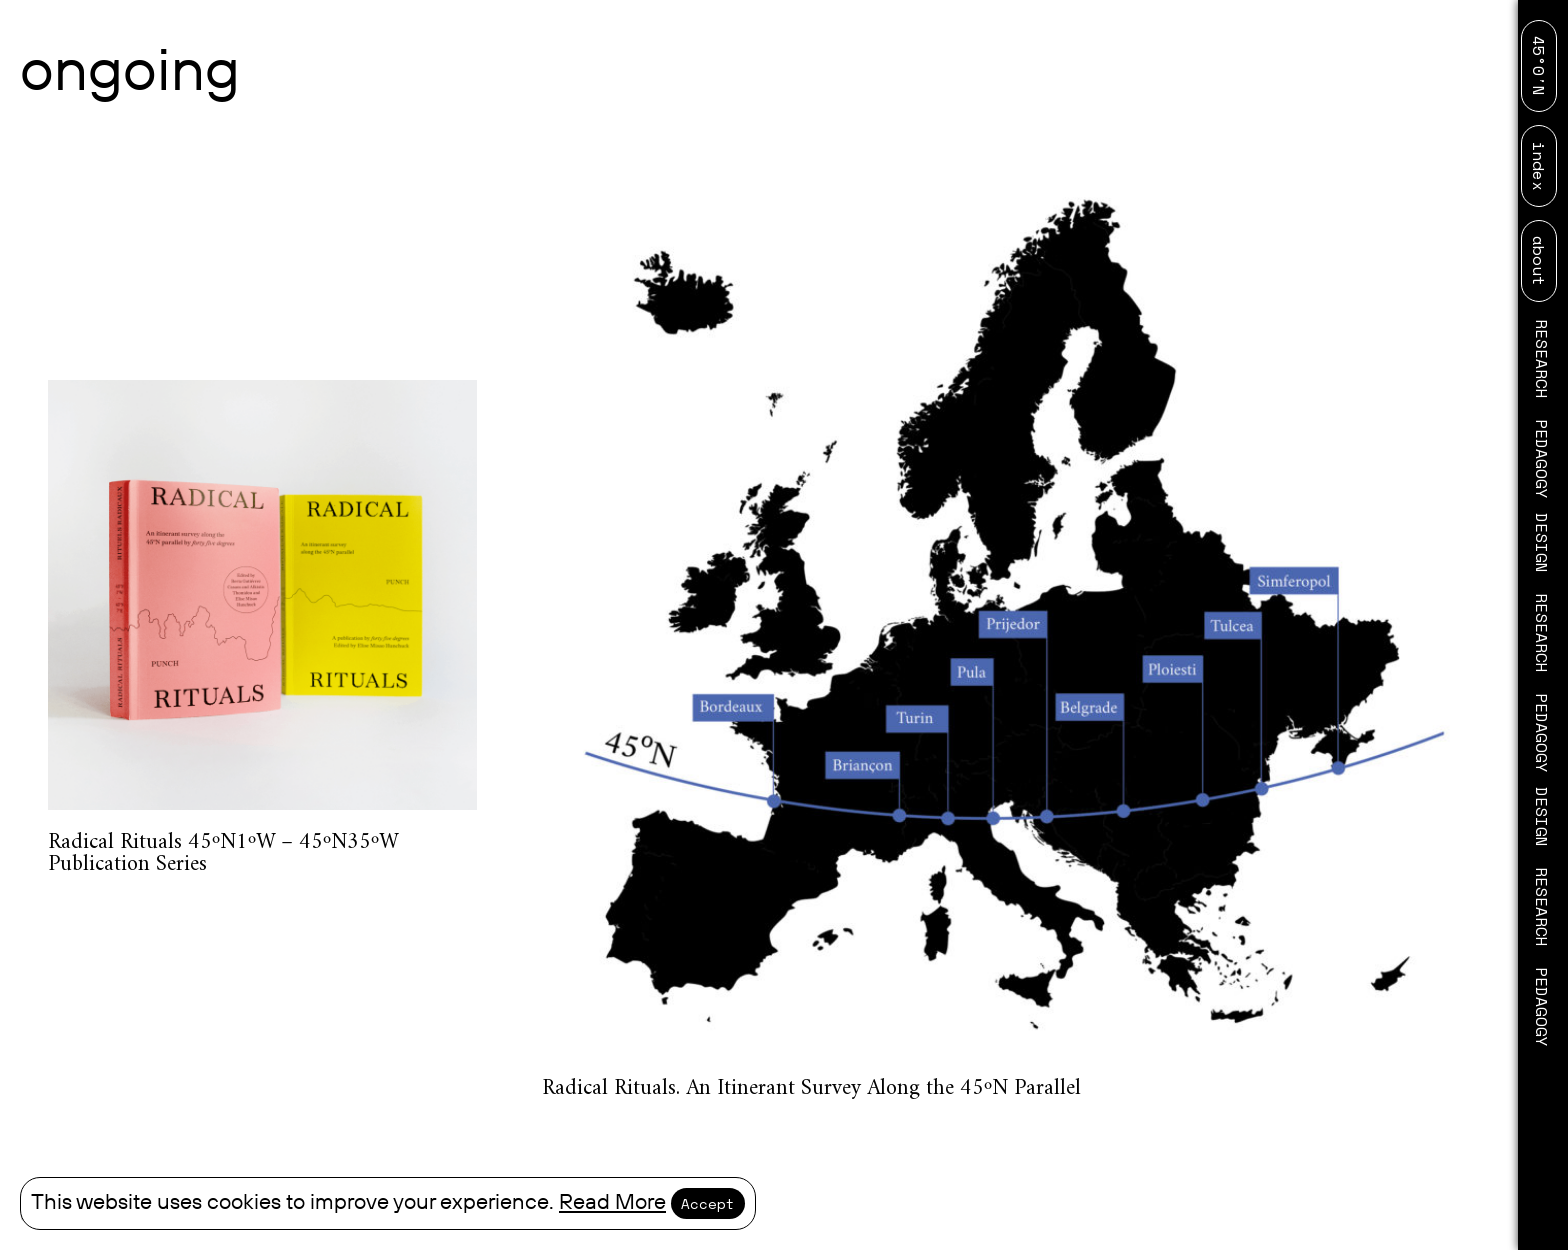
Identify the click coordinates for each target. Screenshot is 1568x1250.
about (1539, 261)
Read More (612, 1202)
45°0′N (1539, 66)
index (1539, 166)
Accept (708, 1203)
